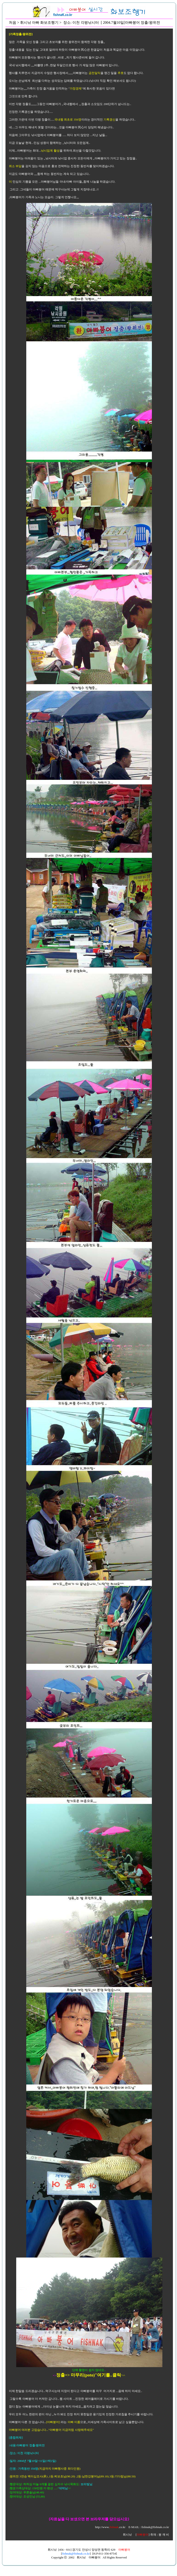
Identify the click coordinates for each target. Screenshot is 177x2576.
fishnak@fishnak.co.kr (76, 2553)
